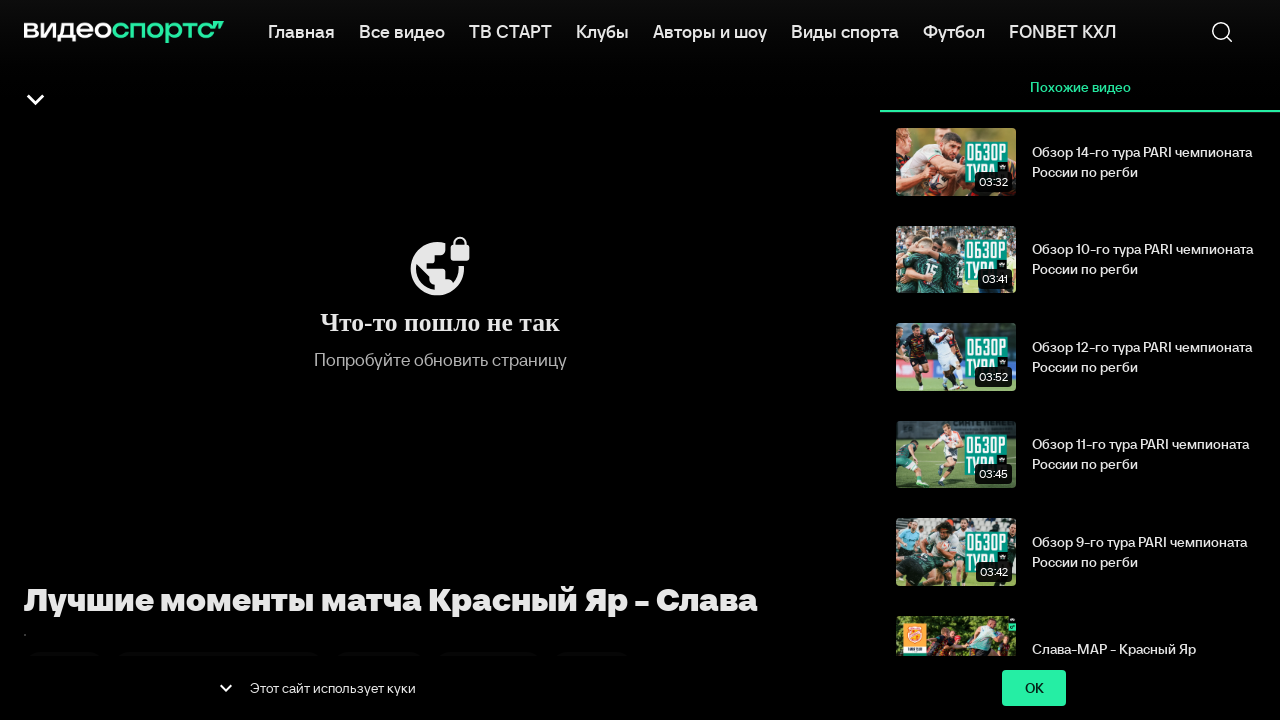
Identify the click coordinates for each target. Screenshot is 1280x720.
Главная (301, 30)
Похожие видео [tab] (1080, 88)
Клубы (602, 30)
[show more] (226, 688)
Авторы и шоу (710, 30)
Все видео (402, 30)
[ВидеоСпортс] (124, 32)
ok (1034, 688)
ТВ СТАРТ (510, 30)
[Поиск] (1222, 32)
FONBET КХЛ (1062, 30)
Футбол (954, 30)
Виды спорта (845, 30)
